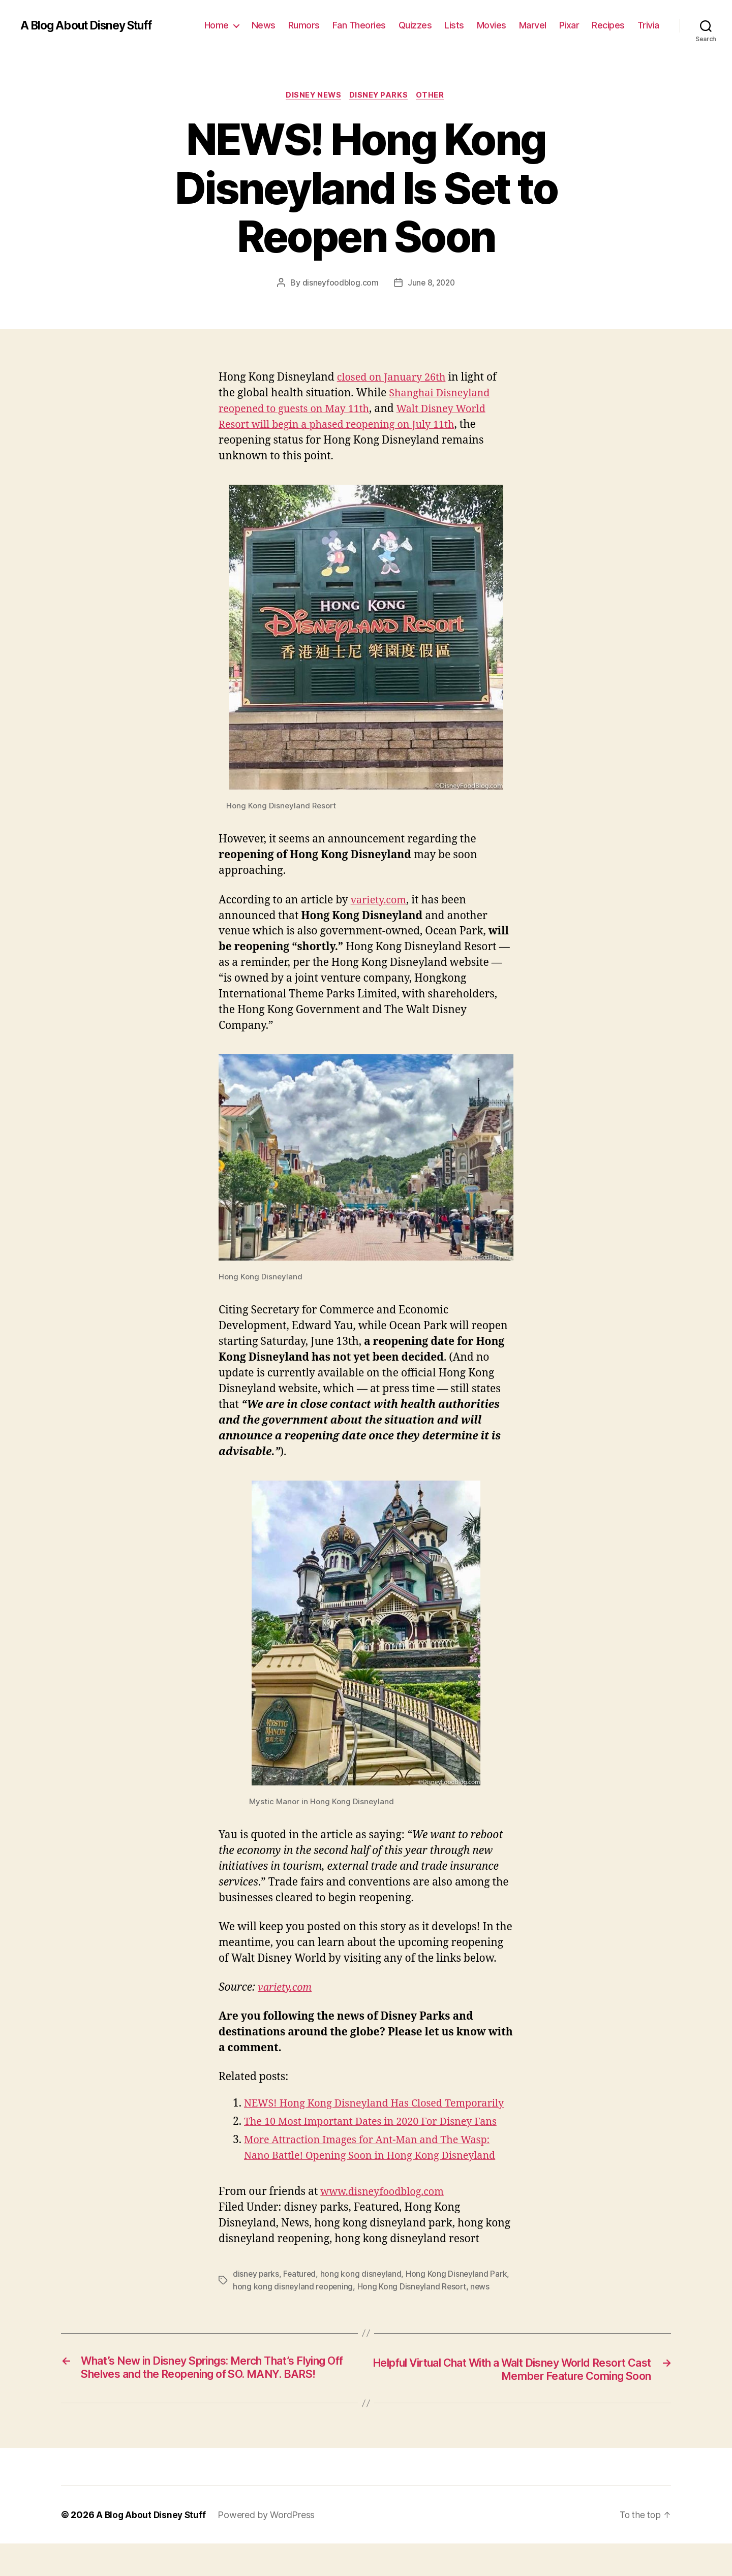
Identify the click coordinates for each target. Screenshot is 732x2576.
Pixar (569, 25)
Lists (454, 25)
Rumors (304, 25)
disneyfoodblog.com (339, 284)
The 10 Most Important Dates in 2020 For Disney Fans (378, 2139)
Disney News (312, 96)
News (264, 25)
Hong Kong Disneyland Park (459, 2291)
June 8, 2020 (432, 284)
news (484, 2303)
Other (434, 96)
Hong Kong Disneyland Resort (414, 2303)
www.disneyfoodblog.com (386, 2209)
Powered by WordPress (268, 2547)
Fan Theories (359, 25)
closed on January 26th (394, 379)
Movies (491, 25)
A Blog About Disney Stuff (92, 25)
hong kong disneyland (363, 2291)
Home (216, 25)
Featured (301, 2291)
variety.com (380, 901)
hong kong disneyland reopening (294, 2303)
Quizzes (415, 25)
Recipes (608, 25)
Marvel (532, 25)
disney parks (256, 2291)
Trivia (648, 25)
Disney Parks (380, 96)
